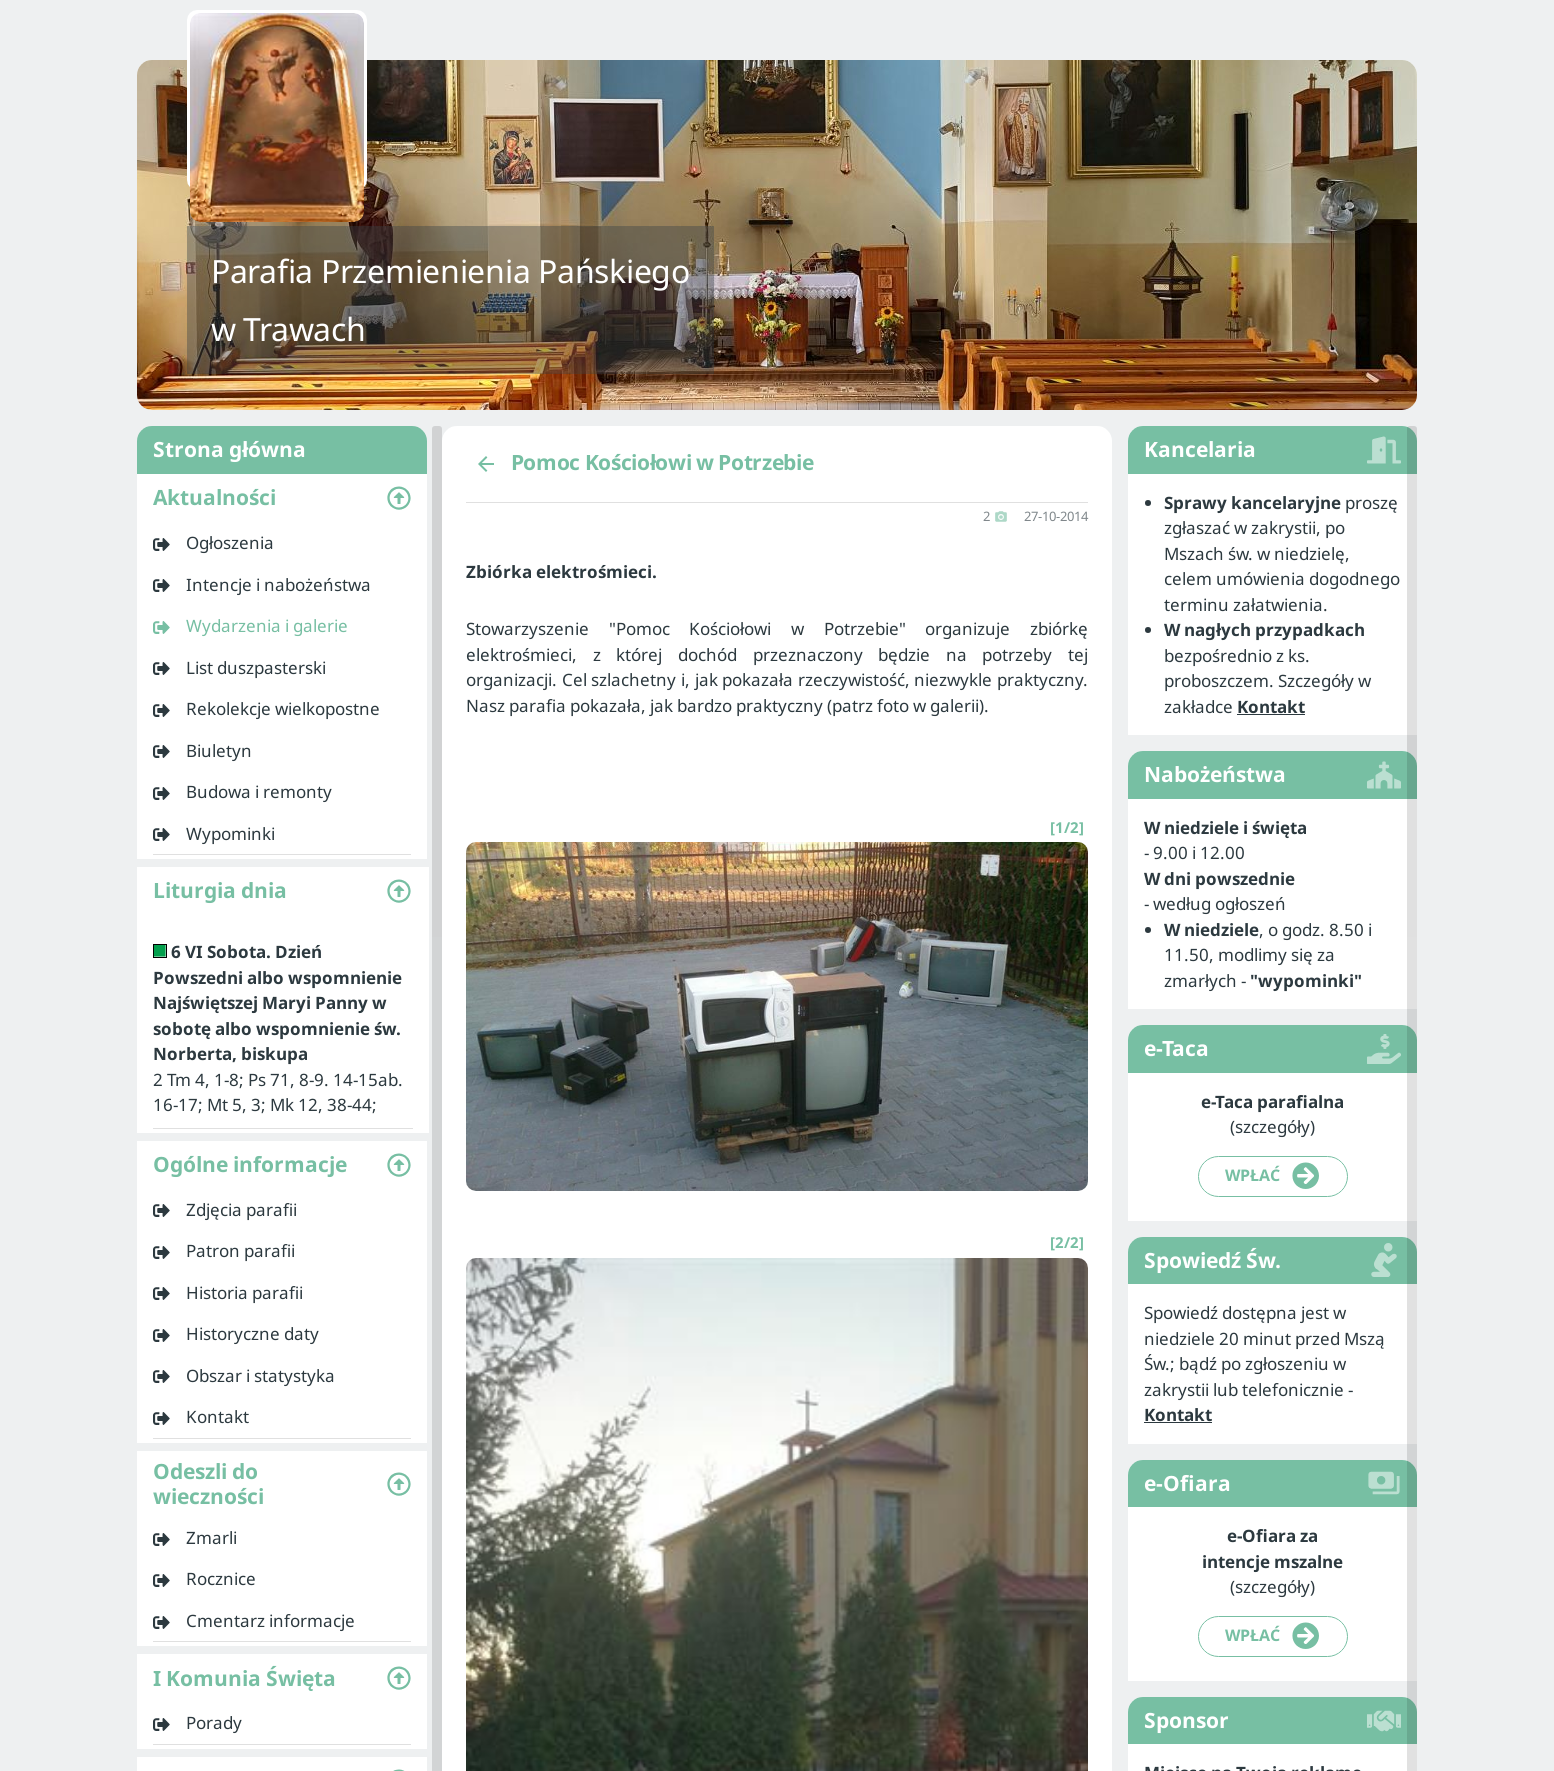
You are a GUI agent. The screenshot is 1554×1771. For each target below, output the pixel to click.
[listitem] (282, 543)
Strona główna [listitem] (282, 450)
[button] (282, 498)
